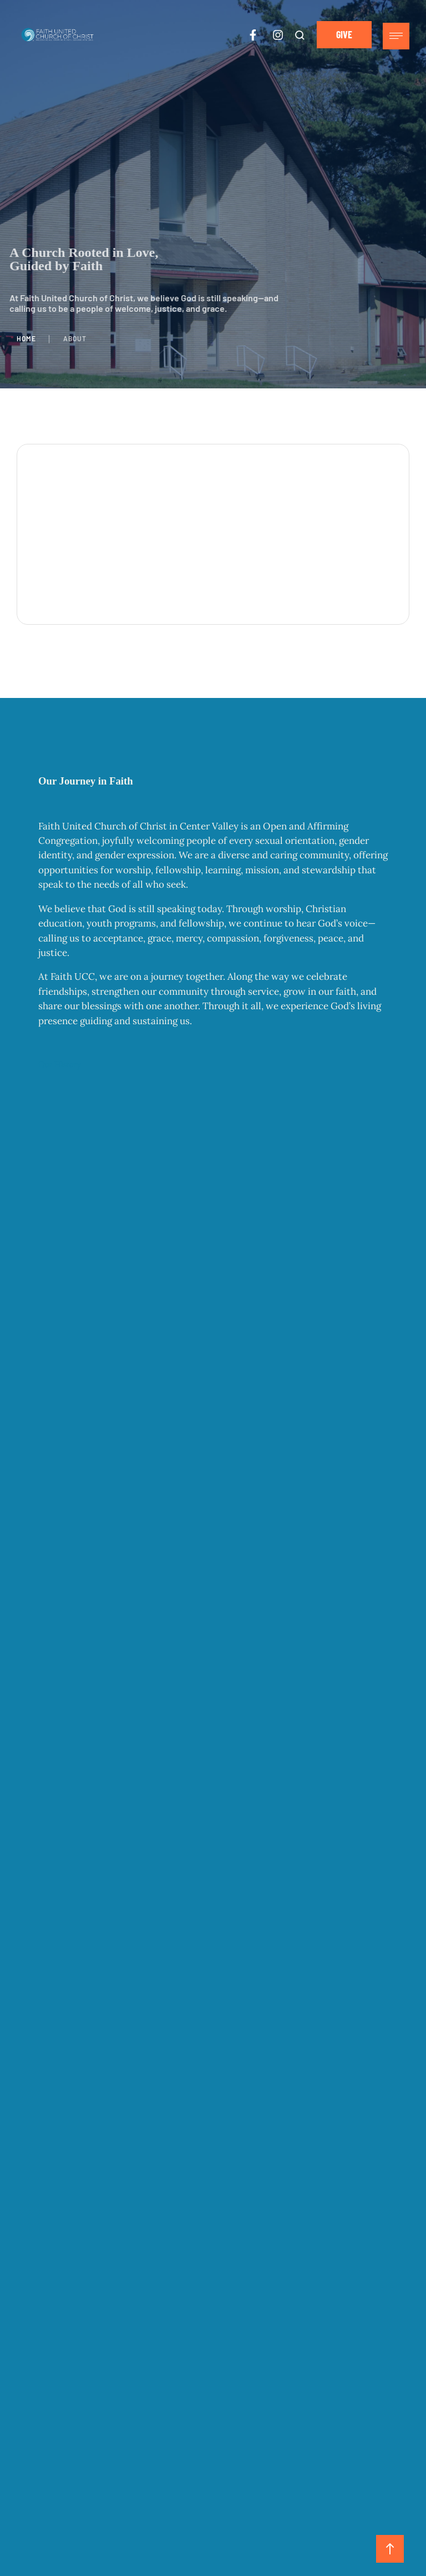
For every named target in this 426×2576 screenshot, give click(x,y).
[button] (300, 35)
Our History (59, 1064)
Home (26, 338)
